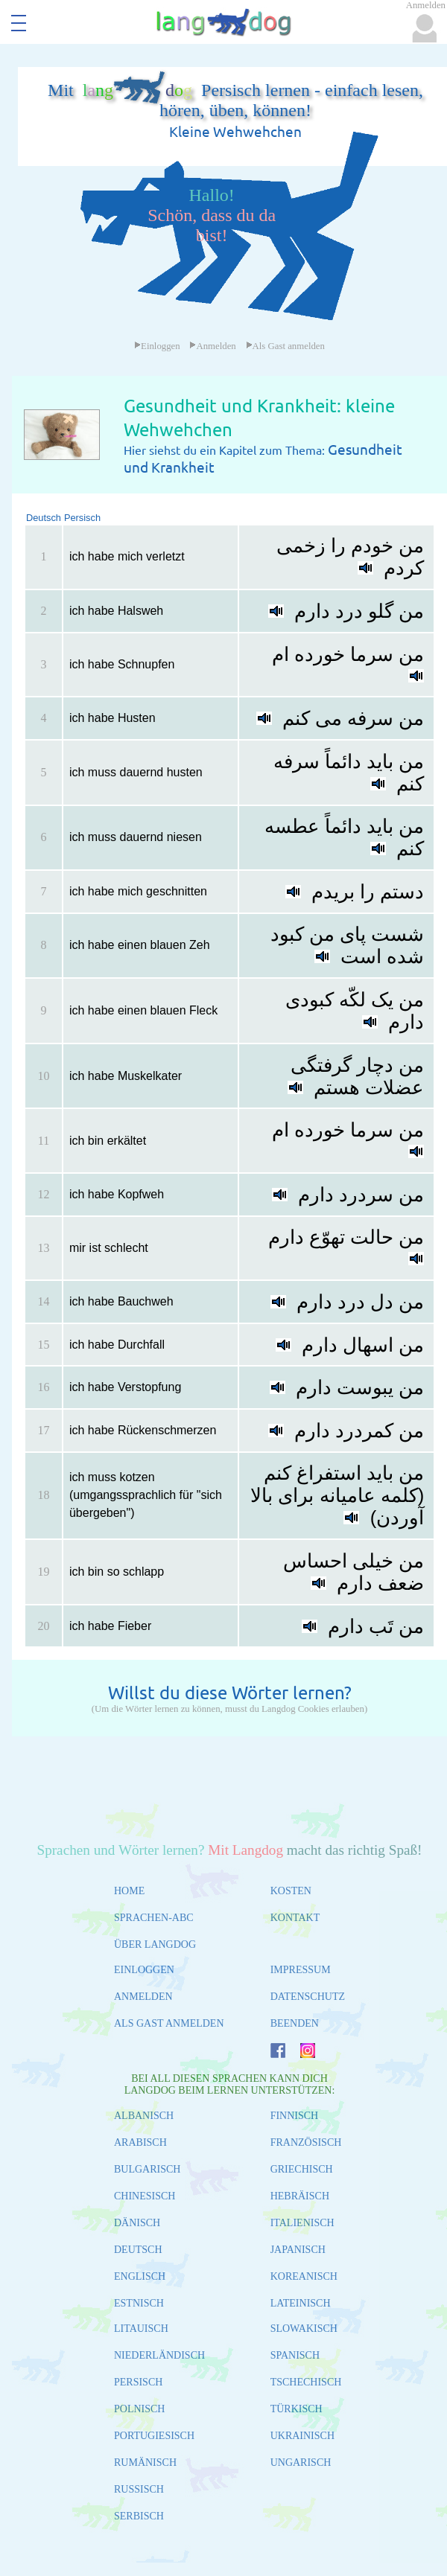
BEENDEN (294, 2023)
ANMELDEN (143, 1996)
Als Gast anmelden (285, 346)
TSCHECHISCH (306, 2382)
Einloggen (157, 346)
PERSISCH (138, 2382)
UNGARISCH (301, 2462)
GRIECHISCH (301, 2169)
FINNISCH (294, 2115)
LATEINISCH (300, 2303)
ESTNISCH (139, 2303)
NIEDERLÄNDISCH (159, 2355)
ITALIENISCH (302, 2222)
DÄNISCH (137, 2222)
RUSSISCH (139, 2489)
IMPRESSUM (300, 1969)
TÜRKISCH (296, 2408)
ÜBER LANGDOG (155, 1944)
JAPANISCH (298, 2249)
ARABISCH (140, 2142)
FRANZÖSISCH (306, 2142)
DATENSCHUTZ (307, 1996)
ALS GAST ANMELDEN (169, 2023)
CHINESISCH (144, 2196)
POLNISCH (139, 2408)
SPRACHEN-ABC (154, 1917)
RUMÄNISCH (145, 2462)
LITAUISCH (141, 2328)
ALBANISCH (144, 2115)
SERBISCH (139, 2516)
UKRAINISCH (302, 2435)
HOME (129, 1890)
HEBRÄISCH (299, 2196)
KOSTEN (290, 1890)
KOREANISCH (303, 2276)
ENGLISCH (139, 2276)
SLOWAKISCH (303, 2328)
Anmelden (212, 346)
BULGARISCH (147, 2169)
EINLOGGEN (144, 1969)
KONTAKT (295, 1917)
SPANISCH (295, 2355)
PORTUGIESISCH (154, 2435)
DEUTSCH (138, 2249)
